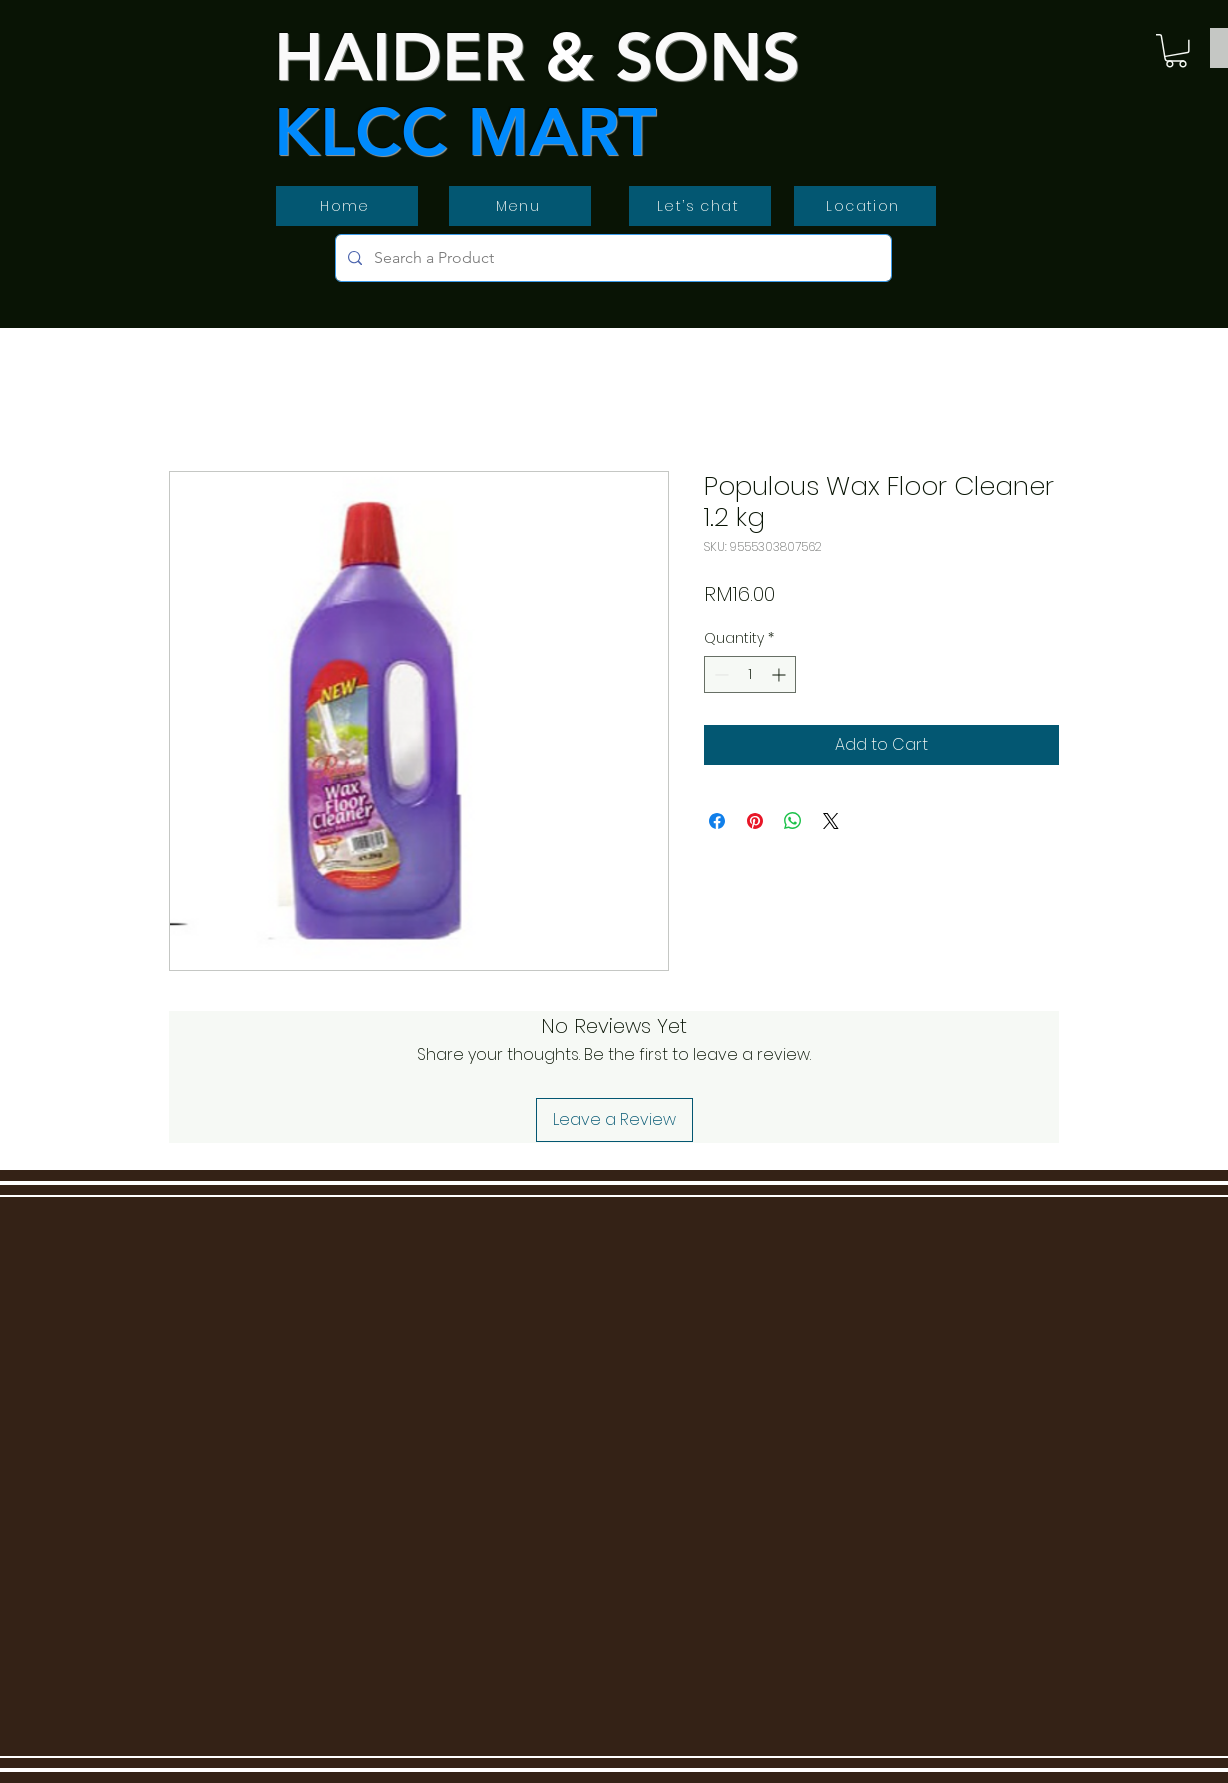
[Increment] (780, 674)
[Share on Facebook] (717, 821)
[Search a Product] (611, 258)
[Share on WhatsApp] (793, 821)
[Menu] (520, 206)
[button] (1176, 51)
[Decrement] (719, 674)
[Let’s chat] (700, 206)
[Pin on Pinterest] (755, 821)
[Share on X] (831, 821)
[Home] (347, 206)
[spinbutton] (750, 674)
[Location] (865, 206)
